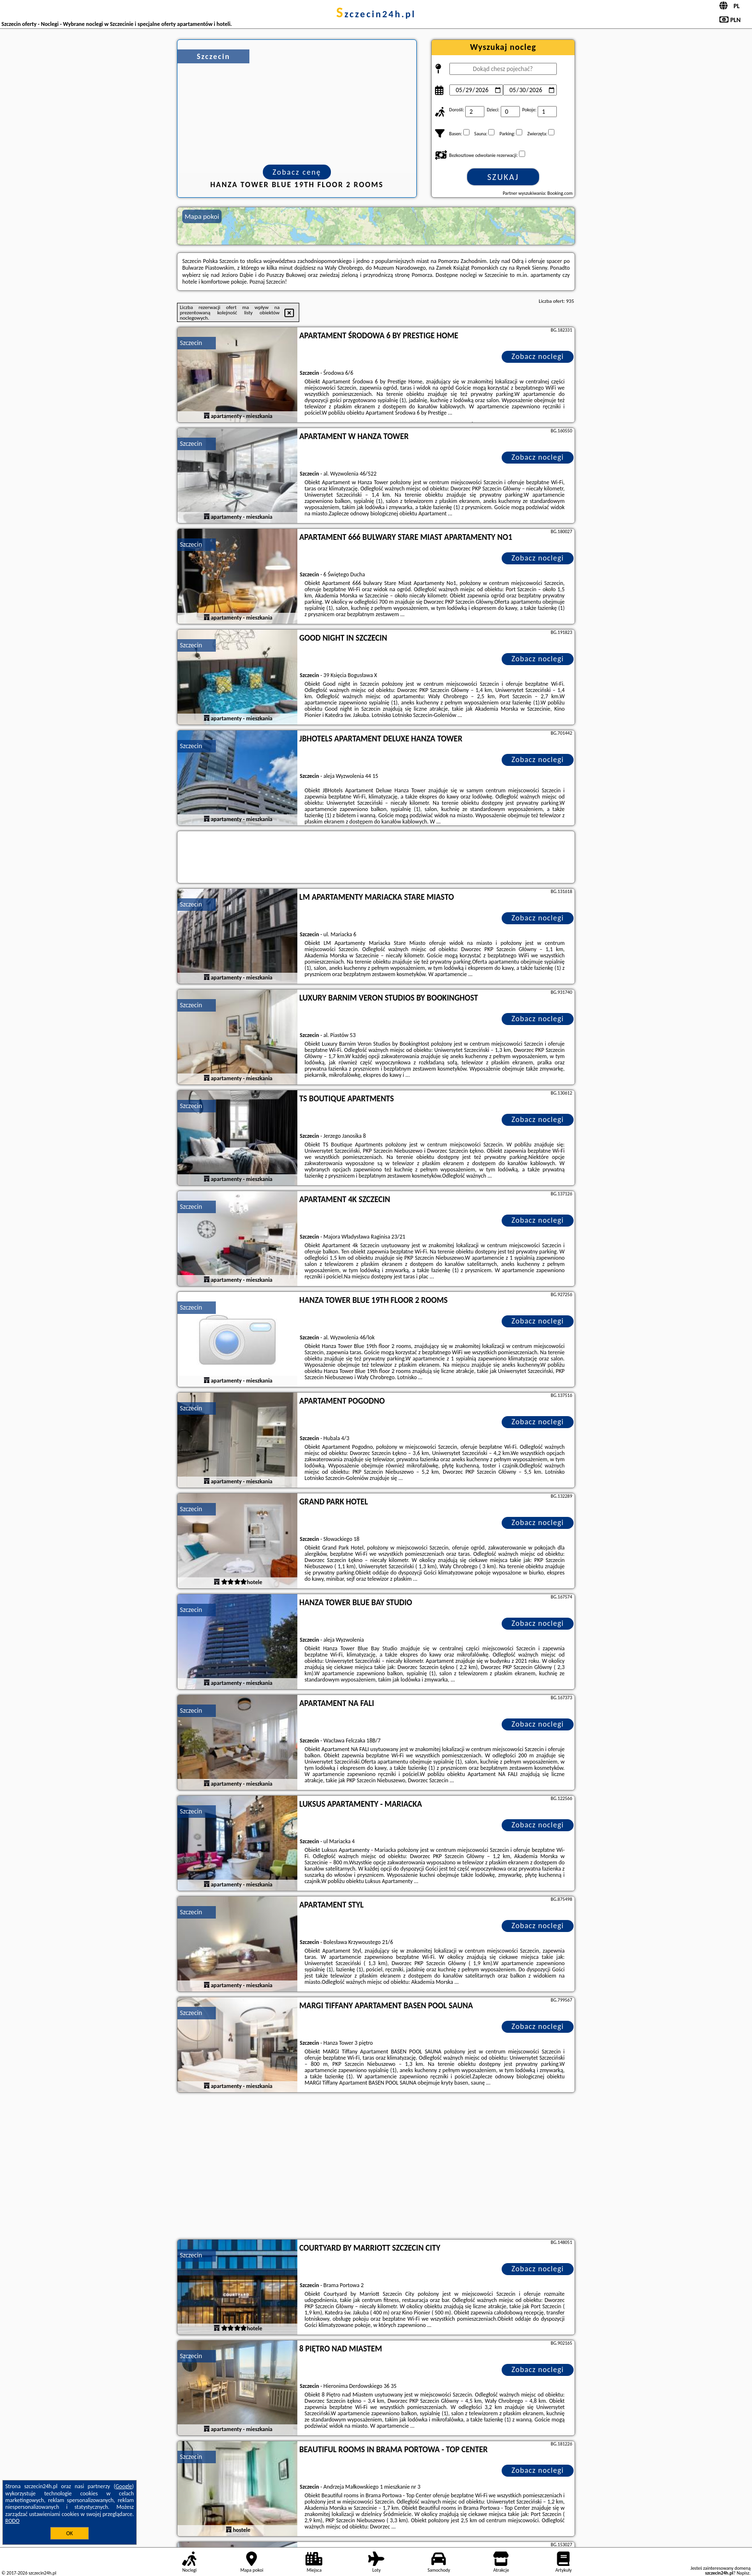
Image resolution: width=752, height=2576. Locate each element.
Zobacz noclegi (538, 356)
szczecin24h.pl (376, 14)
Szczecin (191, 343)
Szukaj (503, 177)
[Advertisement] (376, 2167)
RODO (12, 2520)
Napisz (743, 2573)
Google (124, 2486)
